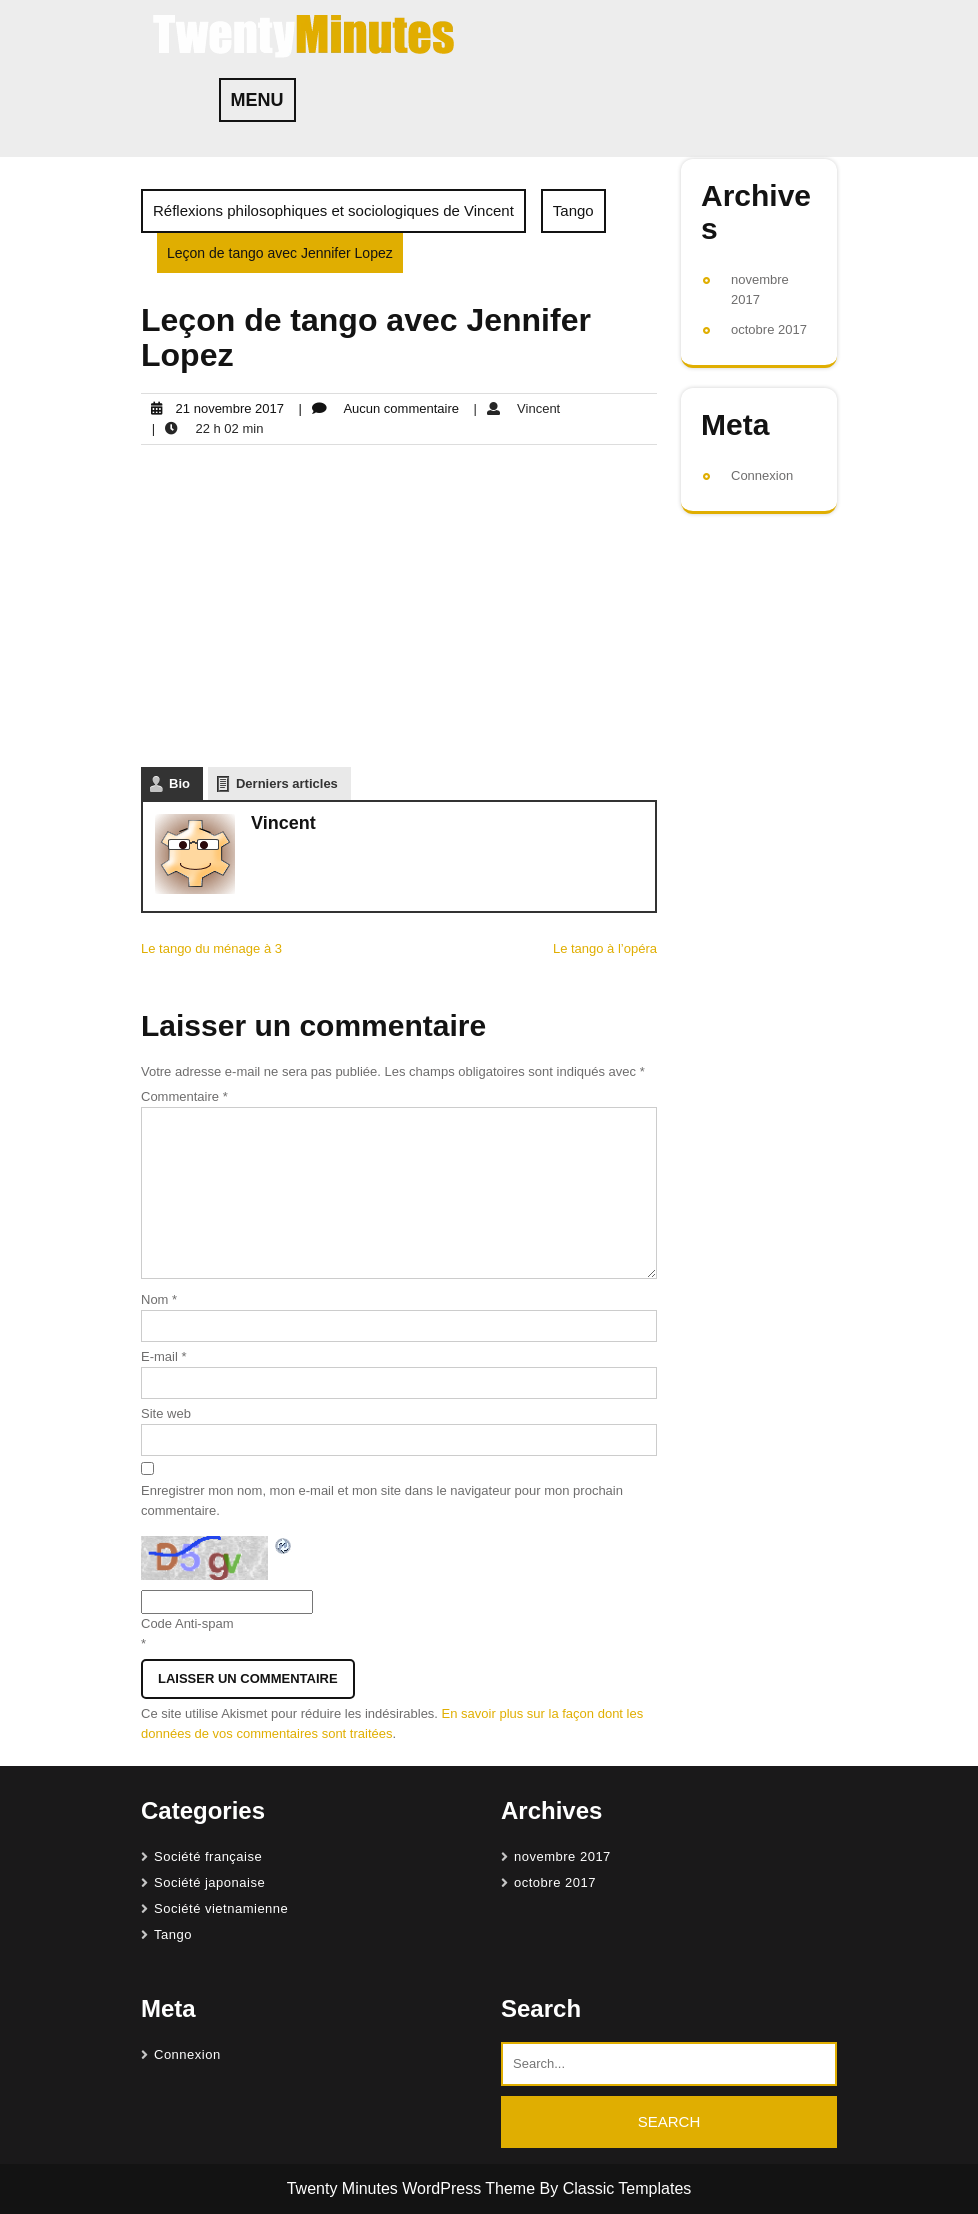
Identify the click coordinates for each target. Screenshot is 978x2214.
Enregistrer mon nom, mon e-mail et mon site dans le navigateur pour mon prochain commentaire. (382, 1500)
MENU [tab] (257, 100)
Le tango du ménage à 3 (211, 948)
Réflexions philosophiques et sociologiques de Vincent (333, 210)
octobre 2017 (769, 329)
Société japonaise (209, 1882)
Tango (573, 210)
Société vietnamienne (221, 1908)
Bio (179, 783)
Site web (166, 1413)
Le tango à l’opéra (605, 948)
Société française (208, 1856)
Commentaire (184, 1096)
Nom (159, 1299)
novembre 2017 (562, 1856)
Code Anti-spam (187, 1623)
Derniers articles (287, 783)
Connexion (762, 475)
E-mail (164, 1356)
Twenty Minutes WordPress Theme (413, 2188)
